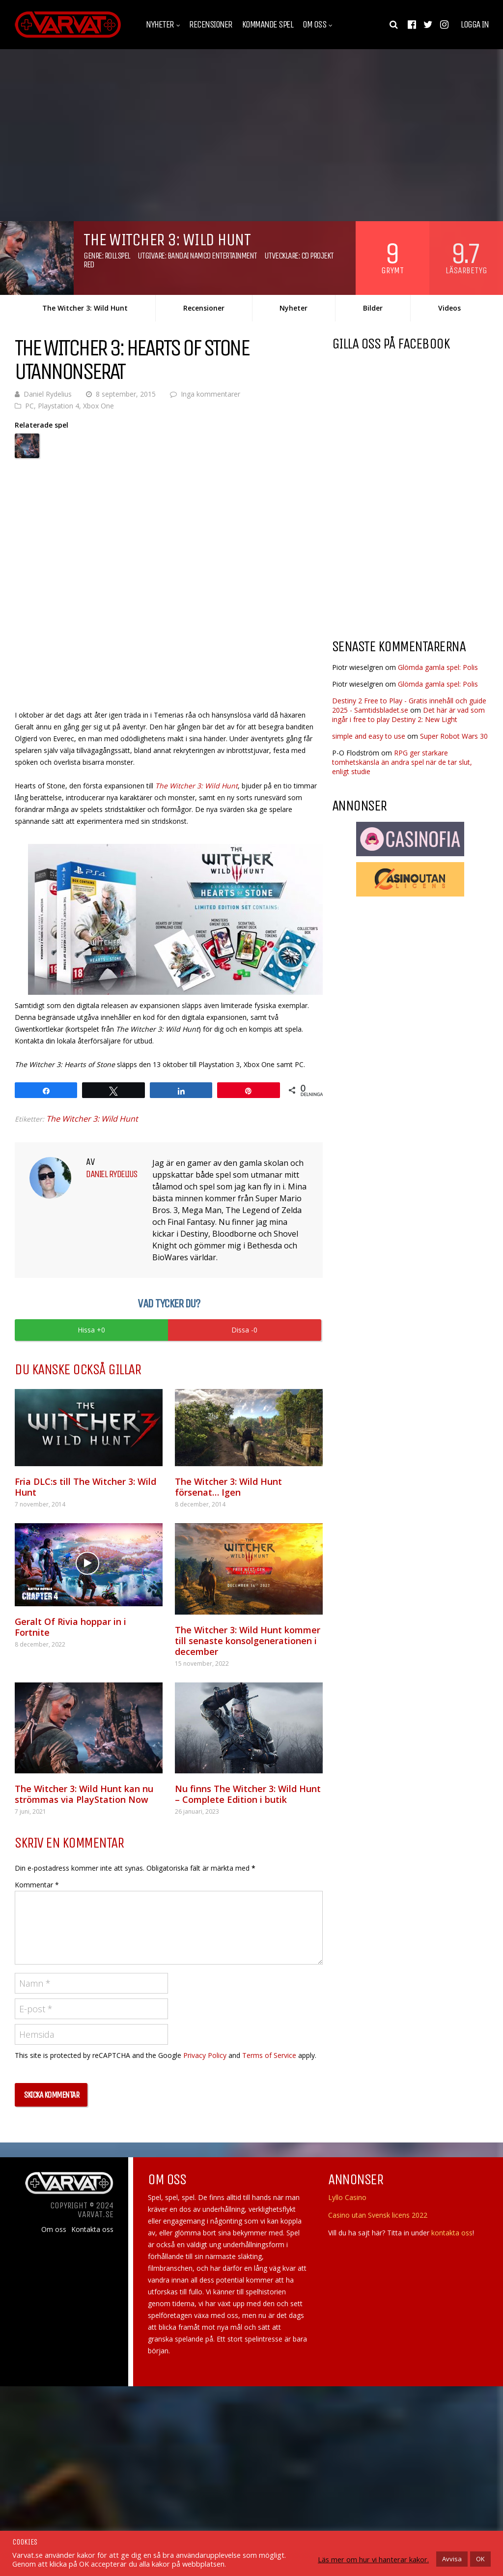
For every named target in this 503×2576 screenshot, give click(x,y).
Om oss (314, 24)
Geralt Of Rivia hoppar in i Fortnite (70, 1627)
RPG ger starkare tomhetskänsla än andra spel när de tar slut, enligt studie (402, 762)
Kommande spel (267, 24)
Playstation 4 (58, 405)
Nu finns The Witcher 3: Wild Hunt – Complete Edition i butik (248, 1794)
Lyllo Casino (347, 2197)
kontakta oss (452, 2232)
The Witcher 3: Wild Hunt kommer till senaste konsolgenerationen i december (247, 1640)
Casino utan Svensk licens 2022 (377, 2215)
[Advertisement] (414, 552)
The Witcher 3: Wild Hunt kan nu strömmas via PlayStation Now (84, 1794)
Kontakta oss (92, 2229)
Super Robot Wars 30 (454, 736)
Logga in (474, 24)
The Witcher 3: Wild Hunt (85, 308)
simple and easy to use (368, 736)
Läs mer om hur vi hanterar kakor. (373, 2559)
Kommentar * (37, 1884)
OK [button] (480, 2558)
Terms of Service (269, 2055)
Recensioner (210, 24)
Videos (449, 308)
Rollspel (117, 255)
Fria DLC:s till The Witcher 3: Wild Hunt (85, 1487)
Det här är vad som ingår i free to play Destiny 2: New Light (408, 714)
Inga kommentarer (210, 394)
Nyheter (160, 24)
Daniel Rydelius (48, 394)
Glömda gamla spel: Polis (438, 667)
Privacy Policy (204, 2055)
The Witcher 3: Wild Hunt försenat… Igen (228, 1487)
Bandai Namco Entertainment (212, 255)
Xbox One (98, 405)
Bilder (373, 308)
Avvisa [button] (452, 2558)
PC (29, 405)
